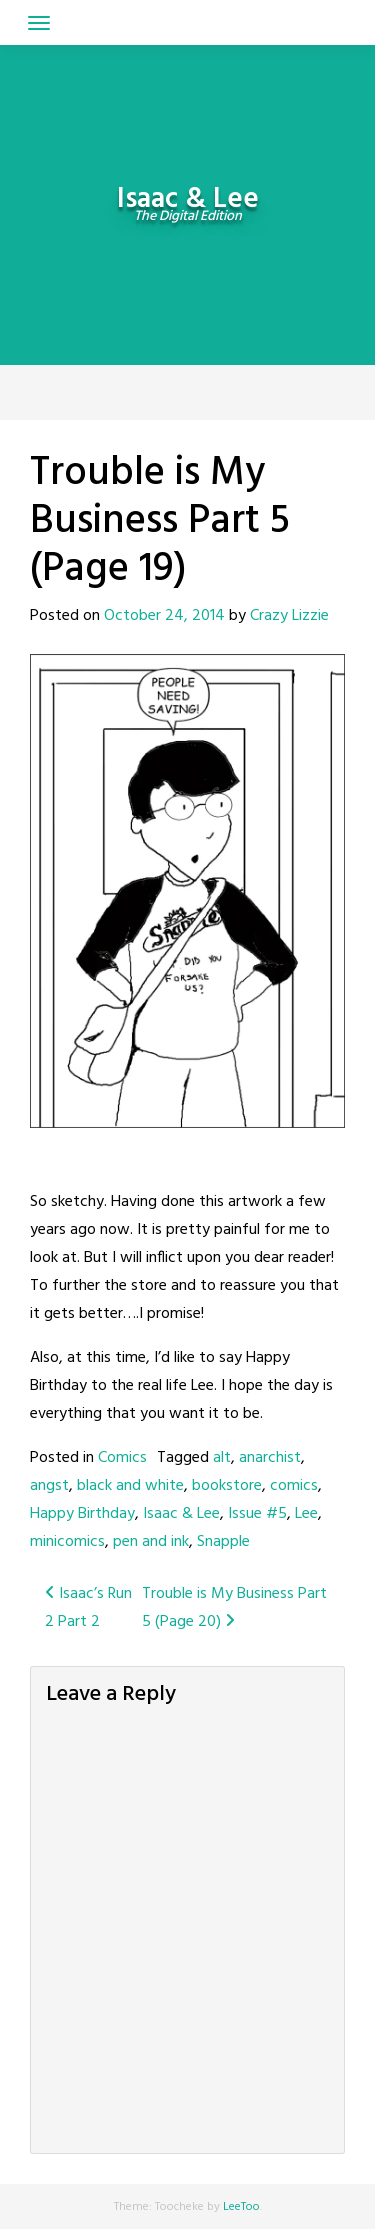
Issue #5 (257, 1514)
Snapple (223, 1542)
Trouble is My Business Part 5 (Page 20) (234, 1608)
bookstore (227, 1486)
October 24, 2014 (164, 616)
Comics (122, 1458)
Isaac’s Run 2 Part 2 (88, 1608)
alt (222, 1458)
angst (49, 1486)
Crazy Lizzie (289, 616)
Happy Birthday (82, 1514)
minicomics (67, 1542)
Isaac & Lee (181, 1514)
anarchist (270, 1458)
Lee (306, 1514)
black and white (130, 1486)
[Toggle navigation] (39, 23)
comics (294, 1486)
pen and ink (151, 1542)
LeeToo (241, 2207)
